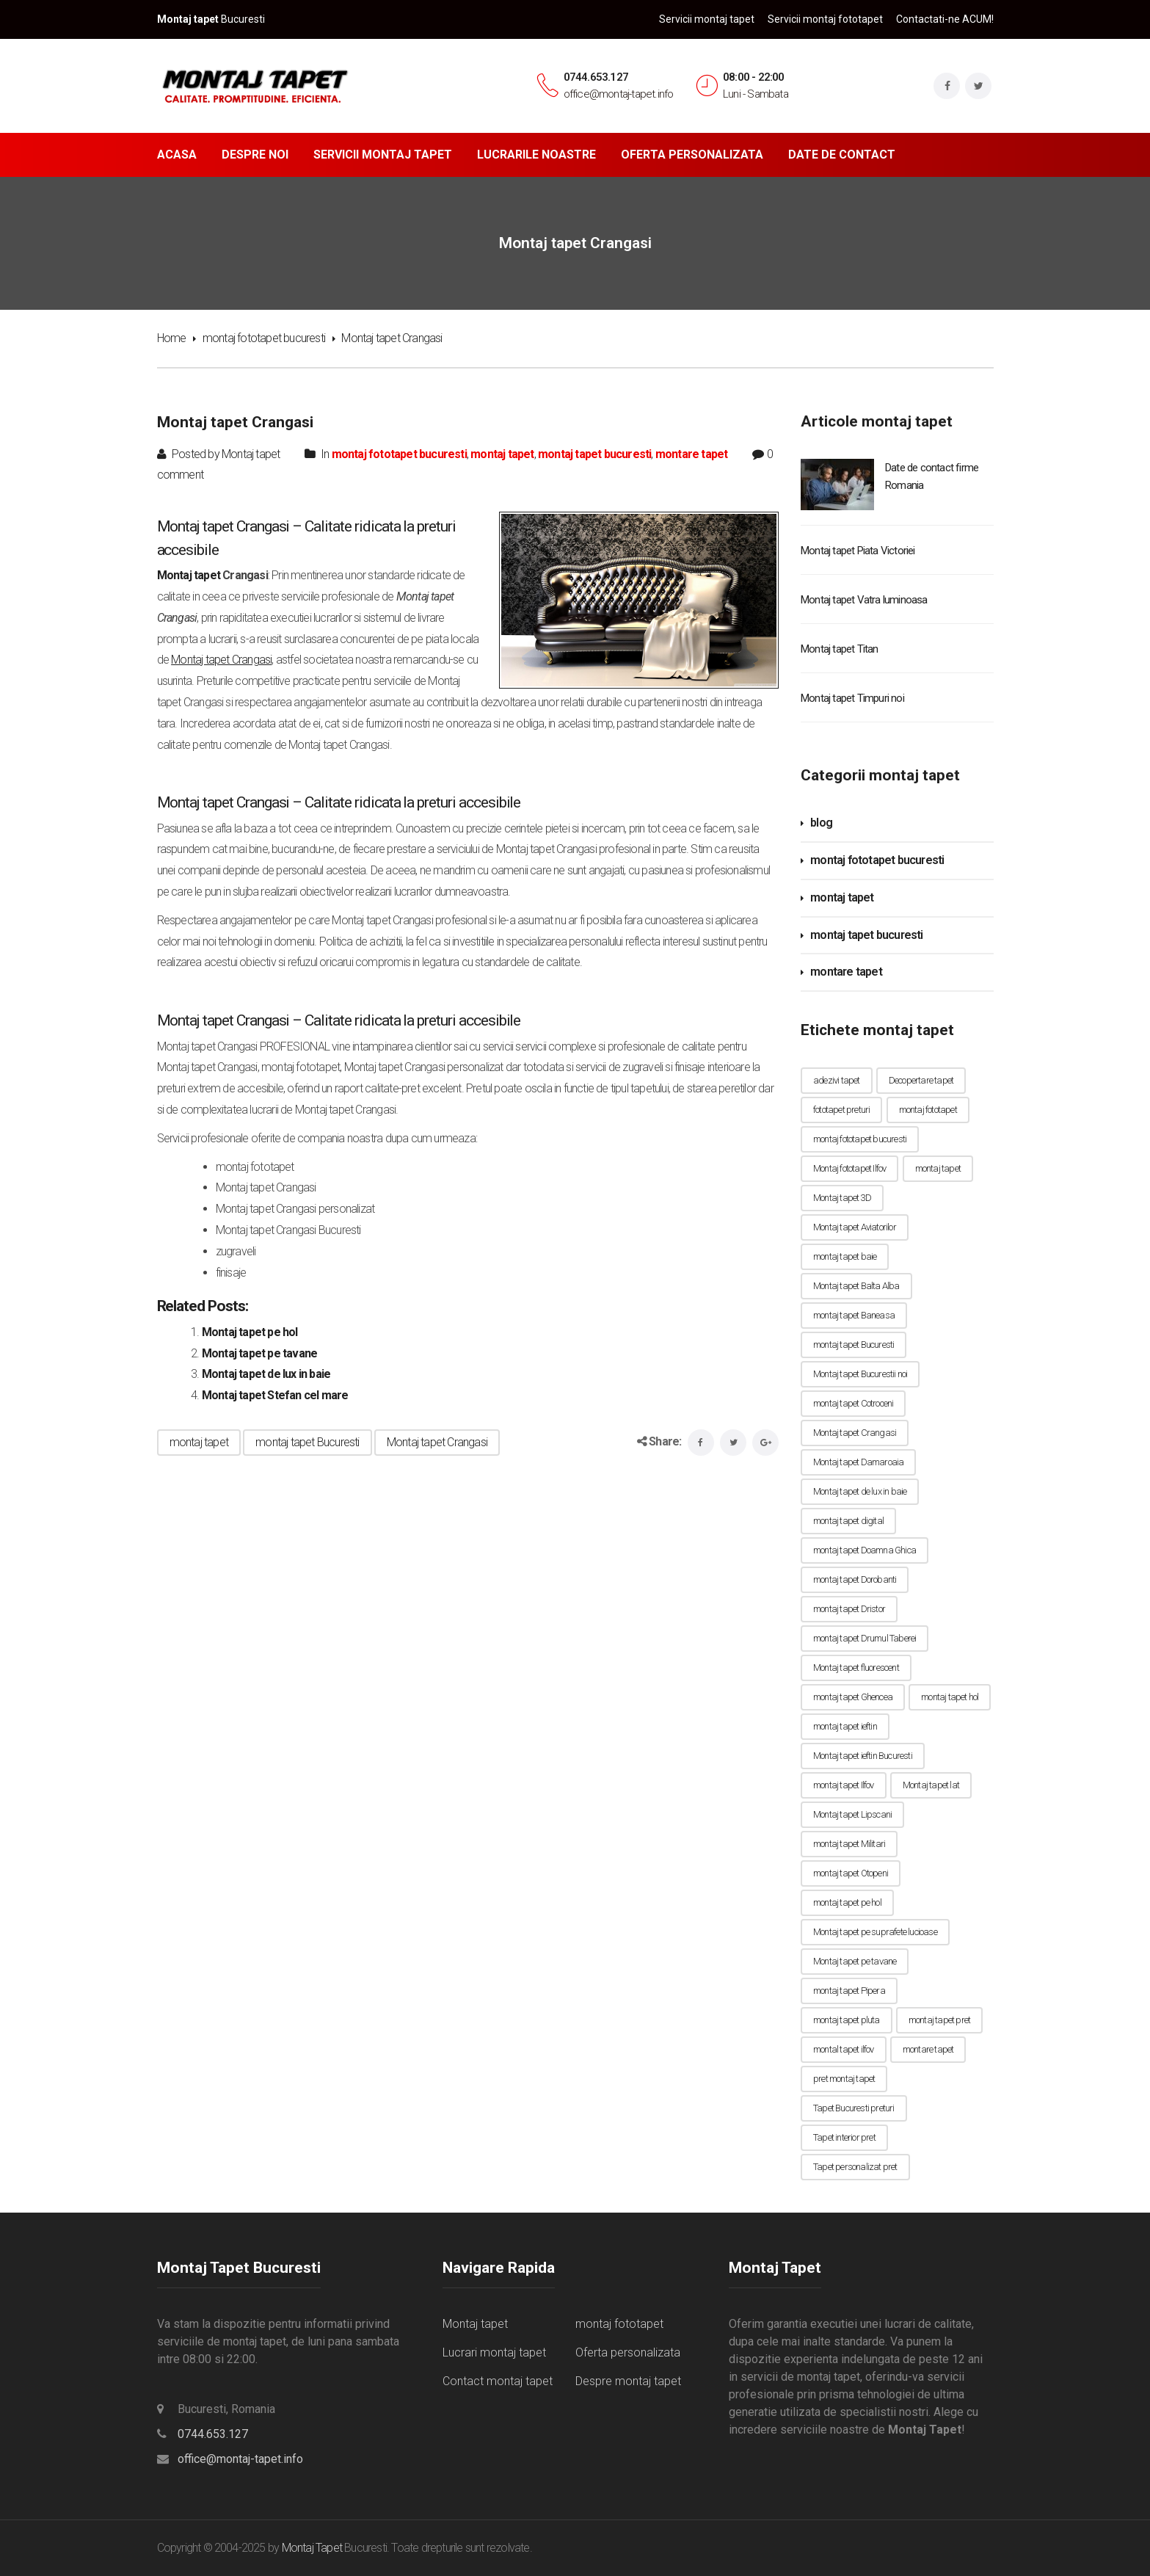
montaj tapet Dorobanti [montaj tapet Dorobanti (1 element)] (854, 1579)
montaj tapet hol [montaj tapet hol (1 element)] (949, 1696)
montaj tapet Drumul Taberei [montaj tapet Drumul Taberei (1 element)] (864, 1638)
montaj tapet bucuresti (594, 454)
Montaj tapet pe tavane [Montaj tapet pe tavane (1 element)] (854, 1961)
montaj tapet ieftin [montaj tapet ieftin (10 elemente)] (845, 1726)
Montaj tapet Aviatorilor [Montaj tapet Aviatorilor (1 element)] (854, 1227)
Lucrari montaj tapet (494, 2352)
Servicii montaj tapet (706, 19)
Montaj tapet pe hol (250, 1332)
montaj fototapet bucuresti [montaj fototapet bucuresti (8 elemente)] (859, 1138)
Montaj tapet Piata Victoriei (858, 550)
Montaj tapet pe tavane (259, 1353)
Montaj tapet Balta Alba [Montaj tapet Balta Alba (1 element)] (856, 1285)
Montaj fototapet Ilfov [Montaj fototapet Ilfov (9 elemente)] (849, 1168)
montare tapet (691, 454)
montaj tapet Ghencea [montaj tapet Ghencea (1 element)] (852, 1696)
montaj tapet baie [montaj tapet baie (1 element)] (844, 1256)
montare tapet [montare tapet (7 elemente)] (928, 2049)
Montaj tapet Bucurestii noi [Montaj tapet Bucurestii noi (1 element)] (860, 1373)
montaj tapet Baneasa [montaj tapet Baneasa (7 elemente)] (854, 1315)
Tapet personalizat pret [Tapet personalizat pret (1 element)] (855, 2166)
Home (171, 338)
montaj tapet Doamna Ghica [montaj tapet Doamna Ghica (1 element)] (864, 1550)
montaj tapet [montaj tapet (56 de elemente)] (938, 1168)
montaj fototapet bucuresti (264, 338)
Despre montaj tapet (628, 2381)
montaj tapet (502, 454)
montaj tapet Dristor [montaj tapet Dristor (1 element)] (849, 1608)
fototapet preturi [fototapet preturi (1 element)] (841, 1109)
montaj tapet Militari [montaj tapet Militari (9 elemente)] (849, 1843)
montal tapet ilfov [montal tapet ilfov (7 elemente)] (843, 2049)
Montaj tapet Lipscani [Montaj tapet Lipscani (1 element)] (852, 1814)
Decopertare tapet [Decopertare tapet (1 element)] (921, 1080)
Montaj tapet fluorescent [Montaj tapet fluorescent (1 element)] (856, 1667)
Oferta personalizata (627, 2352)
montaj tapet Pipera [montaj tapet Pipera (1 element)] (849, 1990)
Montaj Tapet (312, 2548)
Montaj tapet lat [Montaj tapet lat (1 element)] (931, 1784)
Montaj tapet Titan (839, 649)
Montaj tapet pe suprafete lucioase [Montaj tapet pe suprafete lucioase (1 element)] (875, 1931)
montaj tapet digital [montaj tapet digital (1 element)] (848, 1520)
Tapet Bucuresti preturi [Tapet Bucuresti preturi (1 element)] (854, 2108)
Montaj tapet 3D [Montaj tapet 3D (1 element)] (842, 1197)
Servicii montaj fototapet (825, 19)
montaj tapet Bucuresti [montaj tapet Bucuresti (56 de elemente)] (853, 1344)
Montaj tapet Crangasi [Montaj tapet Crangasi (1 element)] (854, 1432)
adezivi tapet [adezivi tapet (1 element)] (836, 1080)
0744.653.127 (596, 77)
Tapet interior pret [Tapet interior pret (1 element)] (844, 2137)
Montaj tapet (188, 575)
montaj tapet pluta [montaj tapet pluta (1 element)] (846, 2019)
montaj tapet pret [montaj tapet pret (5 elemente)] (939, 2019)
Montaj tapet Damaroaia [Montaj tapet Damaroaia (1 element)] (858, 1461)
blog (821, 823)
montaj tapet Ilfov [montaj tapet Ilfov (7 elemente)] (843, 1784)
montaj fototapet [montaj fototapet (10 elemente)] (928, 1109)
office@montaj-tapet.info (240, 2459)
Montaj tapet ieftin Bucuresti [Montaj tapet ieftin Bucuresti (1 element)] (862, 1755)
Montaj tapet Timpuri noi (852, 698)
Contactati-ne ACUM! (945, 19)
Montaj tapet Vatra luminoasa (864, 599)
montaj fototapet (619, 2324)
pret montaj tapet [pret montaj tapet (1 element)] (844, 2078)
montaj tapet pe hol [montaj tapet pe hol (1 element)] (847, 1902)
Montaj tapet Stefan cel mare (275, 1395)
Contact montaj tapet (498, 2381)
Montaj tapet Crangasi (437, 1442)
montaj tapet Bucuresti (307, 1442)
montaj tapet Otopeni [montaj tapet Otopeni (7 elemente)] (850, 1873)
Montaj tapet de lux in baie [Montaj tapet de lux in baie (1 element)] (859, 1491)
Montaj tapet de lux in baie (266, 1374)
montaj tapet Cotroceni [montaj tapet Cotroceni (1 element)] (853, 1403)
